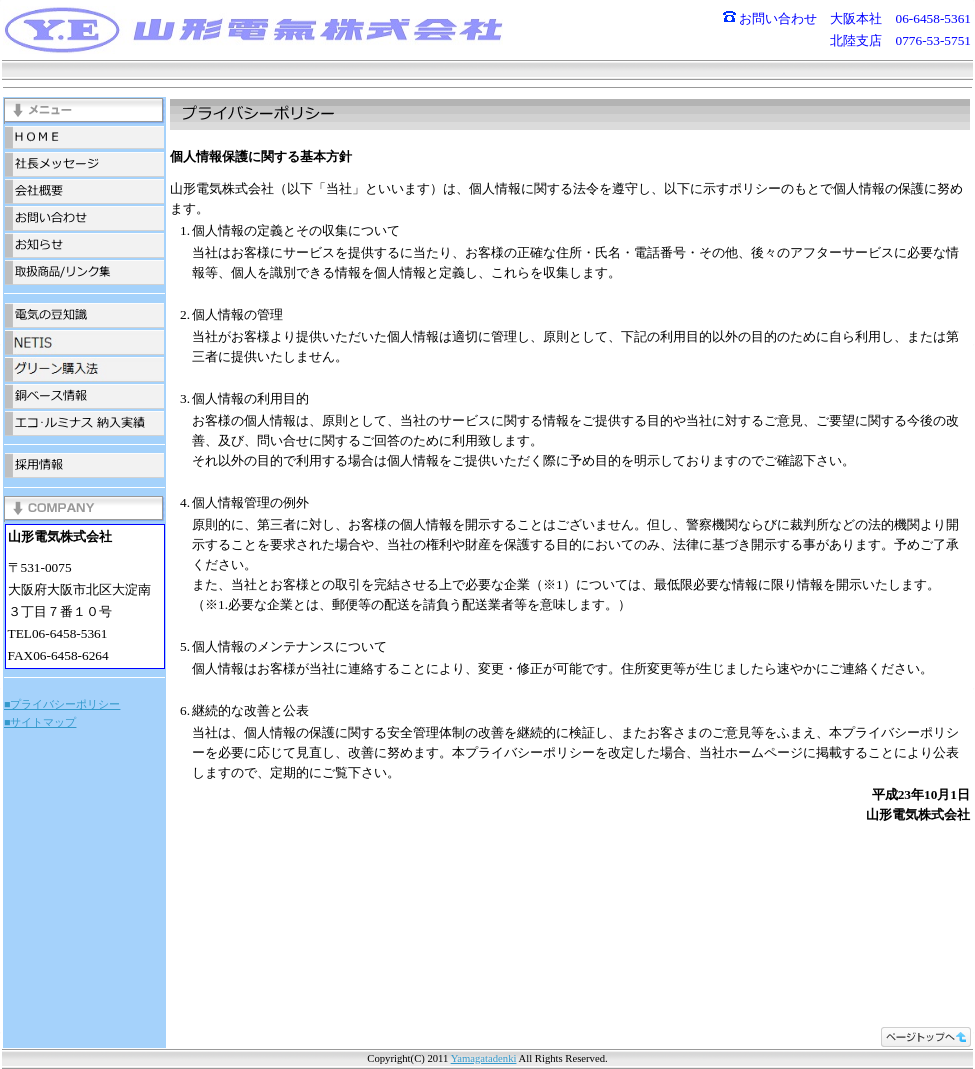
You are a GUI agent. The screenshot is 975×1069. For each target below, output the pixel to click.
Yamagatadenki (484, 1058)
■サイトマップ (40, 722)
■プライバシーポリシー (62, 704)
